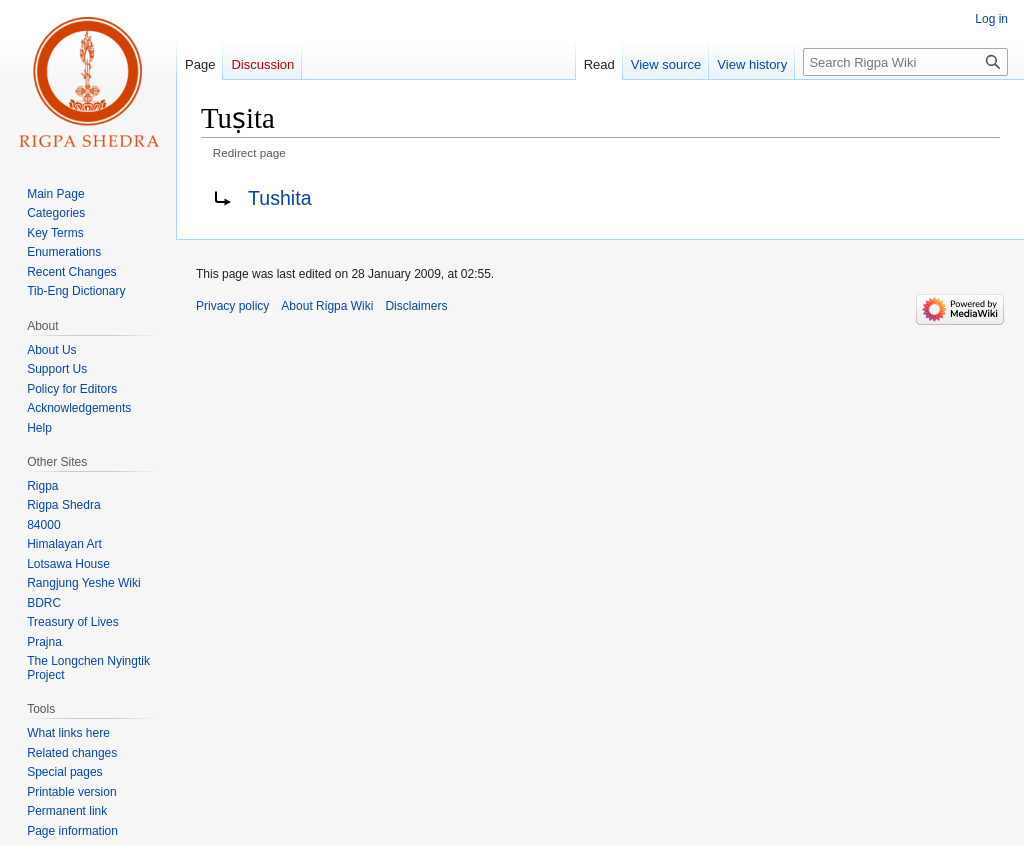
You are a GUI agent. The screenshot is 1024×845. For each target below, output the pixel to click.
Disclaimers (416, 306)
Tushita (280, 198)
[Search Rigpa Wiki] (905, 62)
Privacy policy (232, 306)
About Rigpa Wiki (327, 306)
